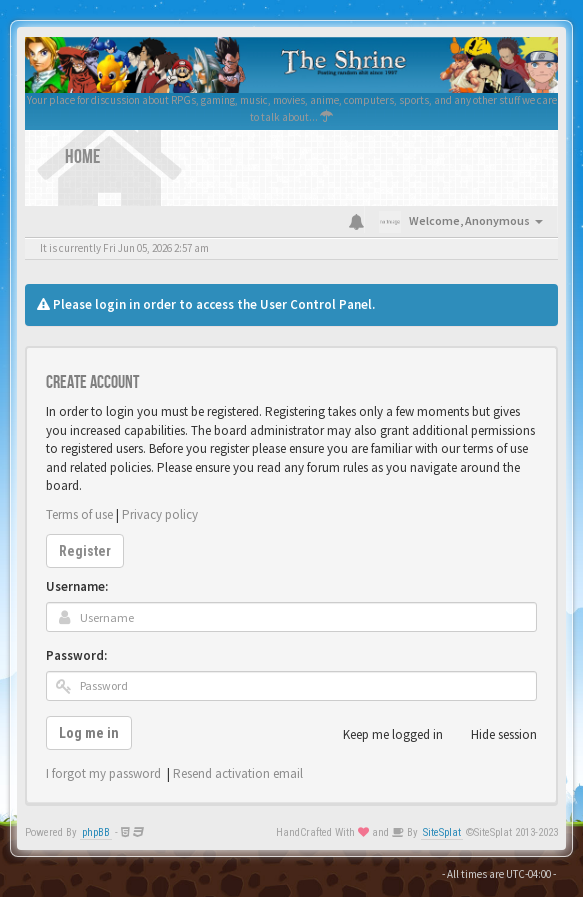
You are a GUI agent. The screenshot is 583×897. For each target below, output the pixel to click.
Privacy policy (160, 514)
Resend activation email (238, 773)
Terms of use (79, 514)
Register (85, 551)
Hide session (493, 735)
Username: (77, 586)
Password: (76, 655)
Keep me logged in (382, 735)
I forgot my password (103, 773)
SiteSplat (442, 832)
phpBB (96, 832)
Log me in (89, 733)
